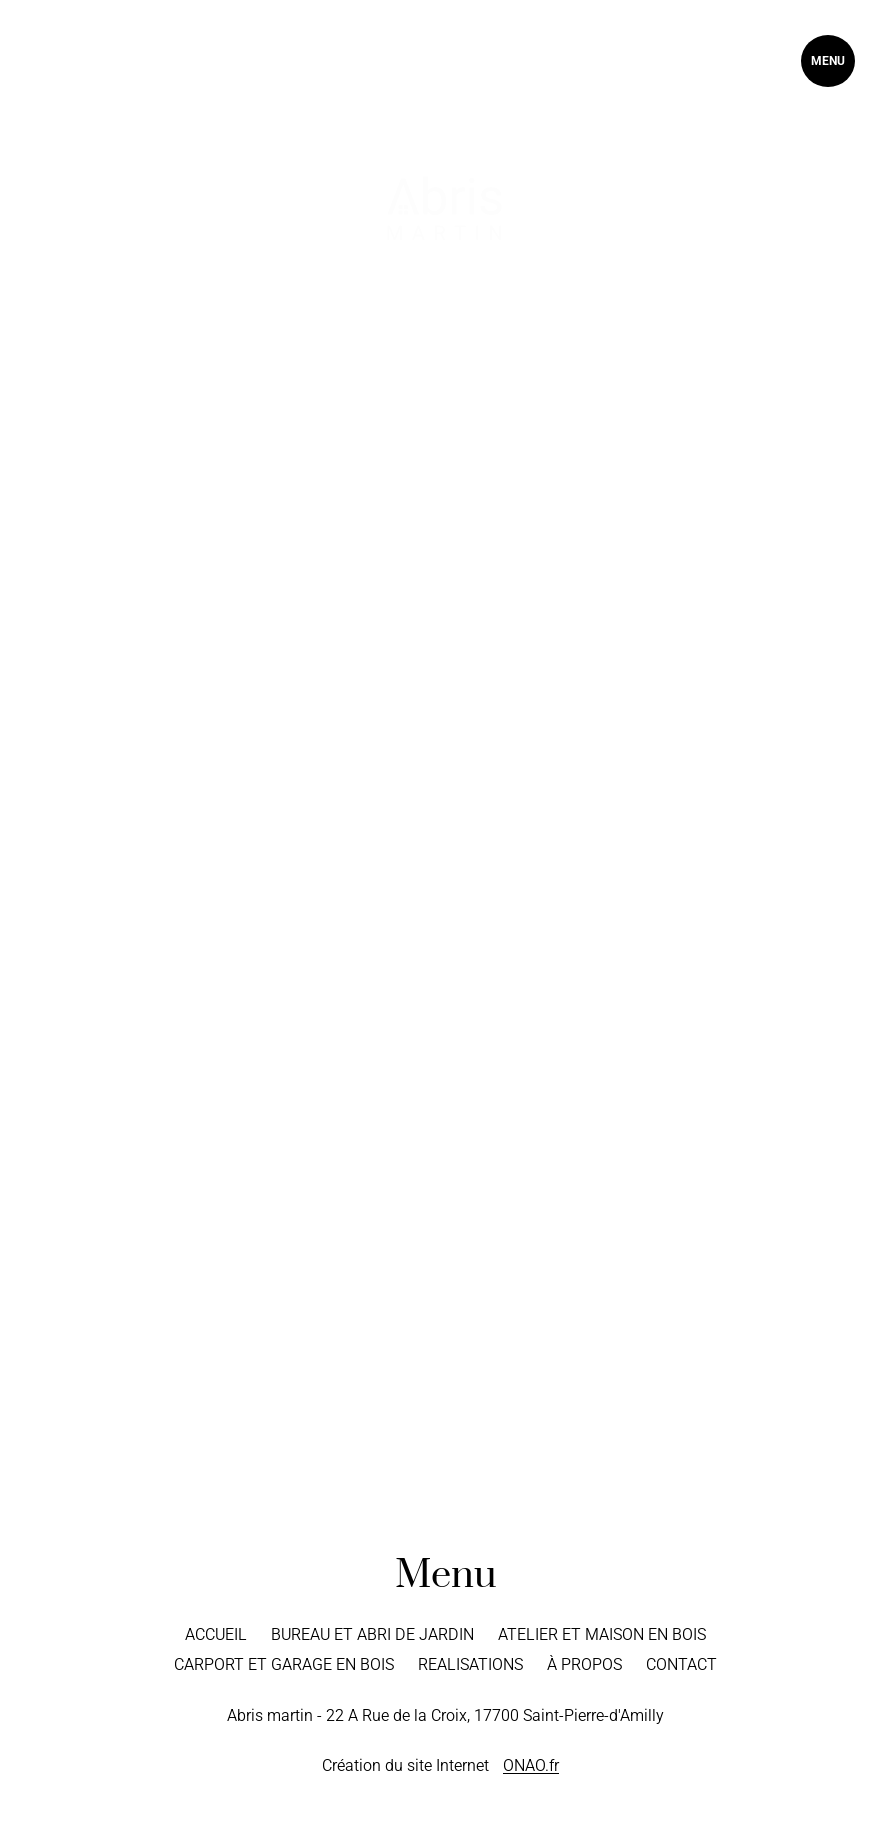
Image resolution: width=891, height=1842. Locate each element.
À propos (584, 1664)
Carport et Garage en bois (284, 1664)
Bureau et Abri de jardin (372, 1634)
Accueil (216, 1634)
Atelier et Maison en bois (602, 1634)
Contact (681, 1664)
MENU (828, 61)
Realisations (470, 1664)
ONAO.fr (531, 1765)
